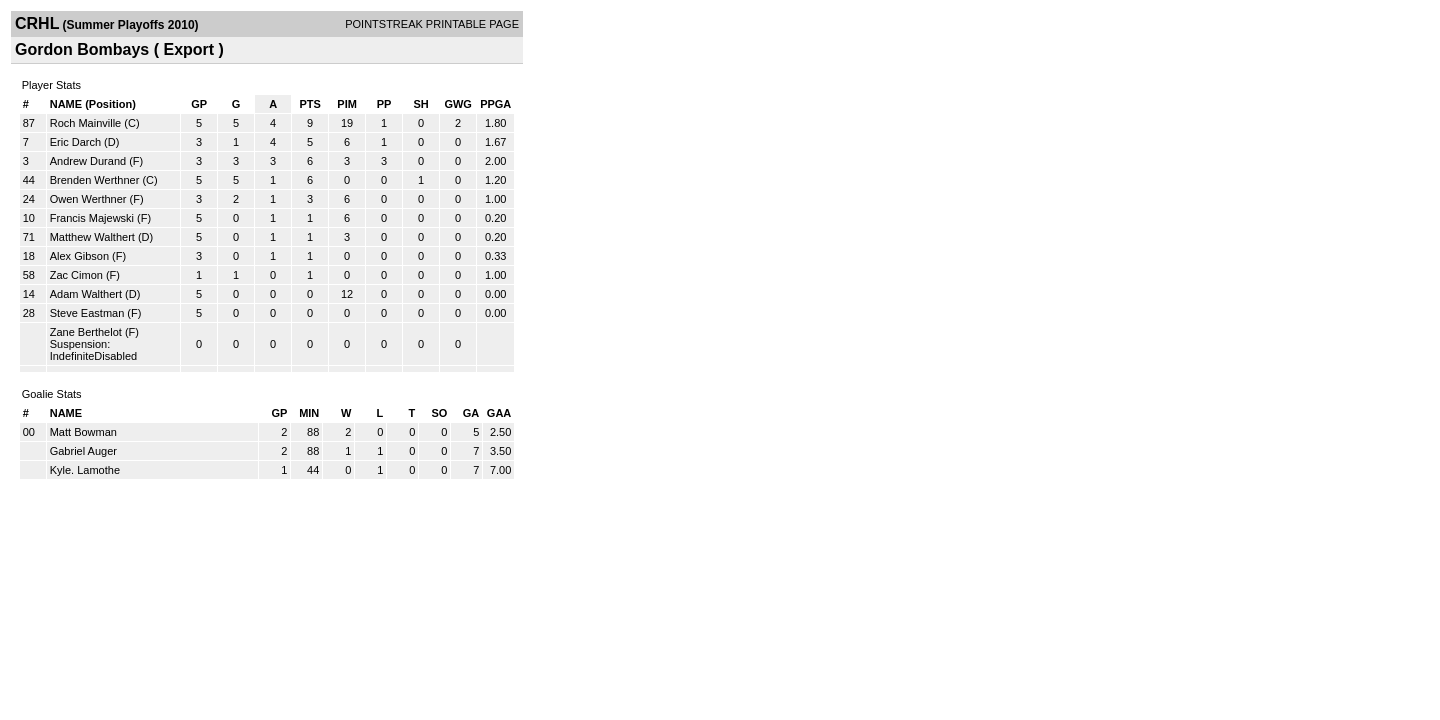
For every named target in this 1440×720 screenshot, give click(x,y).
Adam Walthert (86, 294)
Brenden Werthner (95, 180)
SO (439, 413)
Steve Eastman (87, 313)
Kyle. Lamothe (85, 470)
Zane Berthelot (86, 332)
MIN (309, 413)
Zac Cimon (76, 275)
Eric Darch (75, 142)
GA (471, 413)
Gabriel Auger (83, 451)
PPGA (495, 104)
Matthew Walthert (92, 237)
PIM (347, 104)
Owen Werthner (88, 199)
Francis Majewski (92, 218)
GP (199, 104)
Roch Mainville (86, 123)
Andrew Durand (88, 161)
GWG (458, 104)
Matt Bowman (83, 432)
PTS (309, 104)
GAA (499, 413)
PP (384, 104)
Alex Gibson (79, 256)
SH (420, 104)
